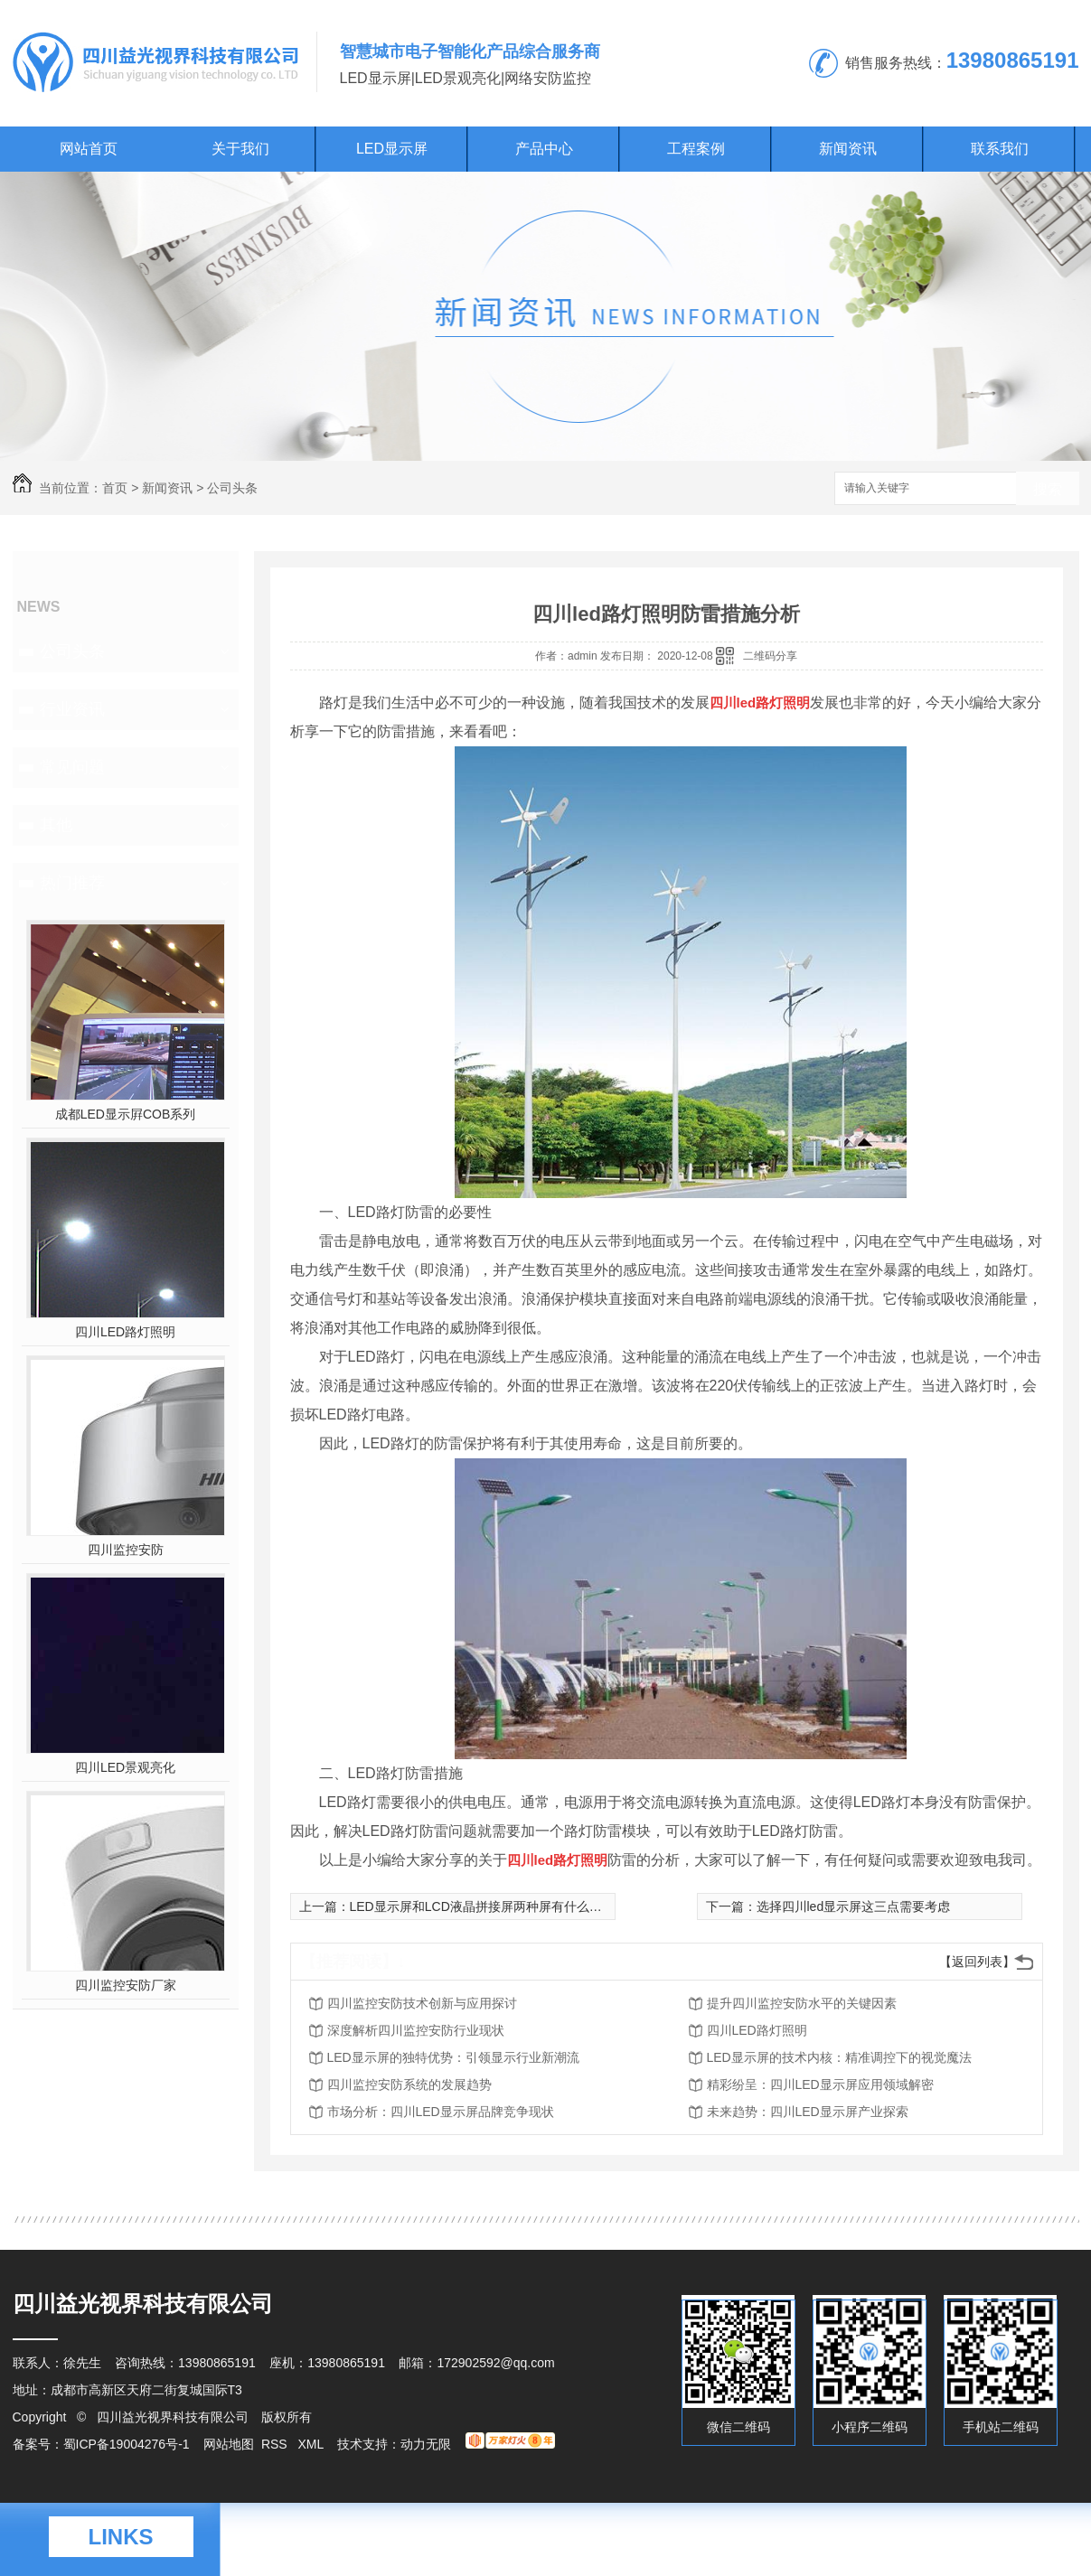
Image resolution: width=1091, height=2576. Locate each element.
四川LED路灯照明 (125, 1332)
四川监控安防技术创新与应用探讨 (422, 2003)
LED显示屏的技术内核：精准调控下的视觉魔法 (839, 2057)
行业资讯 (72, 709)
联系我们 (1000, 148)
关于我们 (240, 148)
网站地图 (228, 2444)
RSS (276, 2444)
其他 (56, 825)
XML (311, 2444)
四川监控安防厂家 (125, 1985)
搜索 (1047, 489)
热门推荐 (72, 883)
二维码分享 (770, 656)
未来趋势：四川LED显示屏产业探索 (807, 2111)
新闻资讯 (848, 148)
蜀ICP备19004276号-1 (126, 2444)
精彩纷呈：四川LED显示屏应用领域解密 (820, 2084)
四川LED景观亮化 (125, 1767)
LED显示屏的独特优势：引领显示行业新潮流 (453, 2057)
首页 (114, 488)
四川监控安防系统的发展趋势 (409, 2084)
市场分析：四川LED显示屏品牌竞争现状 (440, 2111)
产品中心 (544, 148)
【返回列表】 (977, 1961)
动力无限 (425, 2444)
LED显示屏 (392, 148)
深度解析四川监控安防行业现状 (415, 2030)
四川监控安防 (126, 1549)
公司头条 (232, 488)
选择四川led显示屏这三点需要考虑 (854, 1906)
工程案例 (696, 148)
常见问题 (72, 767)
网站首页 (89, 148)
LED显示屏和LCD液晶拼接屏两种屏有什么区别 (482, 1906)
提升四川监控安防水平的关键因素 (802, 2003)
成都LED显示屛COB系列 (125, 1114)
